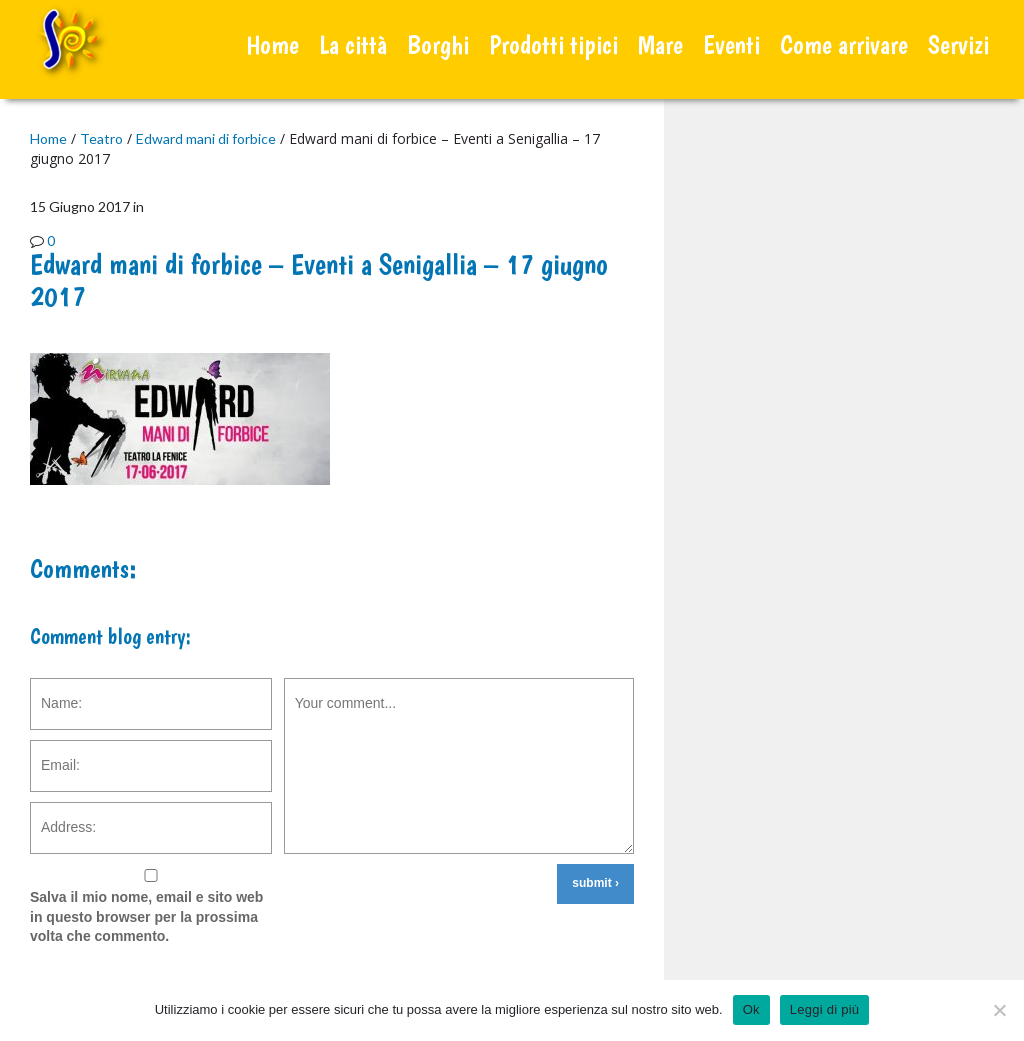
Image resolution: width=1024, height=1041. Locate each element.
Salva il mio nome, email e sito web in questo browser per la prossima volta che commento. (146, 916)
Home (272, 44)
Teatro (101, 138)
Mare (660, 44)
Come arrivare (844, 44)
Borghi (438, 44)
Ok (751, 1009)
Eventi (731, 44)
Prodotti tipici (553, 44)
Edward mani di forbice (206, 138)
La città (353, 44)
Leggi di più (825, 1009)
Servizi (958, 44)
